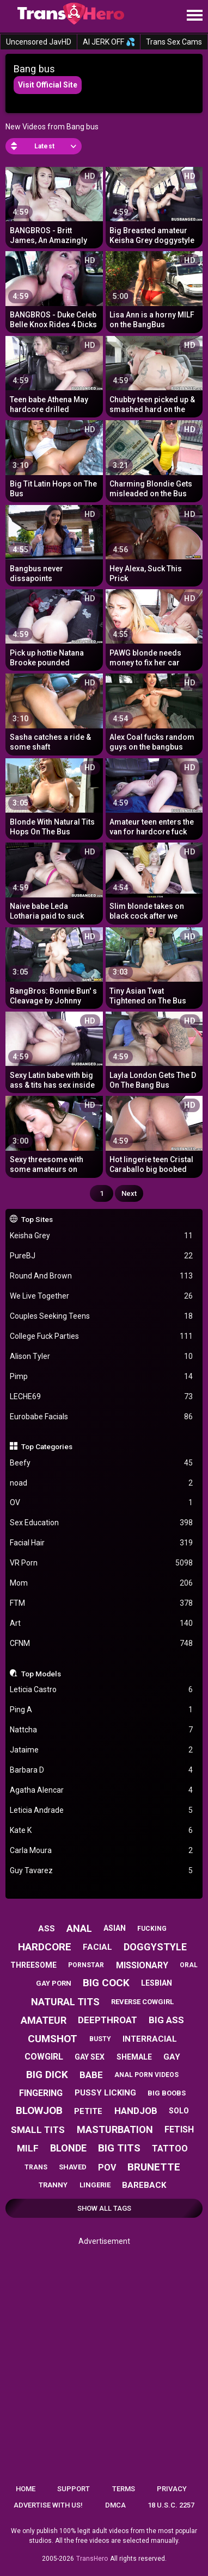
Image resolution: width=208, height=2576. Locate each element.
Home (25, 2489)
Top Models (41, 1673)
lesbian (156, 1983)
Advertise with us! (48, 2505)
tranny (53, 2185)
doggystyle (155, 1947)
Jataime (101, 1750)
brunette (153, 2167)
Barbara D (101, 1770)
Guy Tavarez (101, 1870)
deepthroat (107, 2019)
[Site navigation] (194, 15)
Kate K (101, 1830)
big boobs (167, 2093)
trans (36, 2167)
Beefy (101, 1463)
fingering (41, 2093)
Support (73, 2489)
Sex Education (101, 1522)
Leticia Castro (101, 1689)
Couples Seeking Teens (101, 1316)
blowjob (39, 2110)
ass (46, 1928)
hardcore (44, 1947)
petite (88, 2111)
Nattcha (101, 1730)
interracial (150, 2039)
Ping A (101, 1709)
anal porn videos (146, 2075)
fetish (179, 2129)
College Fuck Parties (101, 1336)
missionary (142, 1965)
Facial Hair (101, 1543)
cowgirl (44, 2056)
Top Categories (46, 1446)
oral (189, 1965)
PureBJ (101, 1256)
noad (101, 1483)
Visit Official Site (47, 84)
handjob (135, 2110)
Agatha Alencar (101, 1790)
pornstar (86, 1965)
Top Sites (37, 1219)
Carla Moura (101, 1850)
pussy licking (105, 2093)
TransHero (92, 2558)
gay (171, 2057)
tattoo (170, 2148)
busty (100, 2039)
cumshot (52, 2038)
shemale (134, 2057)
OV (101, 1502)
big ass (166, 2019)
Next (129, 1193)
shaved (73, 2167)
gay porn (53, 1983)
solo (179, 2110)
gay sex (90, 2057)
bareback (144, 2185)
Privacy (172, 2489)
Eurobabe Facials (101, 1416)
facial (97, 1947)
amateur (43, 2020)
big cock (106, 1982)
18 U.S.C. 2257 (171, 2505)
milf (28, 2148)
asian (114, 1928)
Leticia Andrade (101, 1810)
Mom (101, 1583)
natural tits (65, 2001)
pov (107, 2167)
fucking (152, 1928)
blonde (68, 2148)
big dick (47, 2074)
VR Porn (101, 1563)
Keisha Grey (101, 1235)
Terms (123, 2489)
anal (79, 1928)
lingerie (95, 2185)
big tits (119, 2148)
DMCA (115, 2505)
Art (101, 1623)
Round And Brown (101, 1276)
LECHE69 (101, 1396)
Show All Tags (104, 2208)
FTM (101, 1603)
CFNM (101, 1643)
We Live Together (101, 1296)
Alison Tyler (101, 1356)
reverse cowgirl (142, 2002)
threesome (33, 1965)
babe (91, 2074)
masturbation (115, 2129)
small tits (38, 2129)
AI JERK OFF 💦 (109, 42)
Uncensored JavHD (38, 42)
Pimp (101, 1376)
